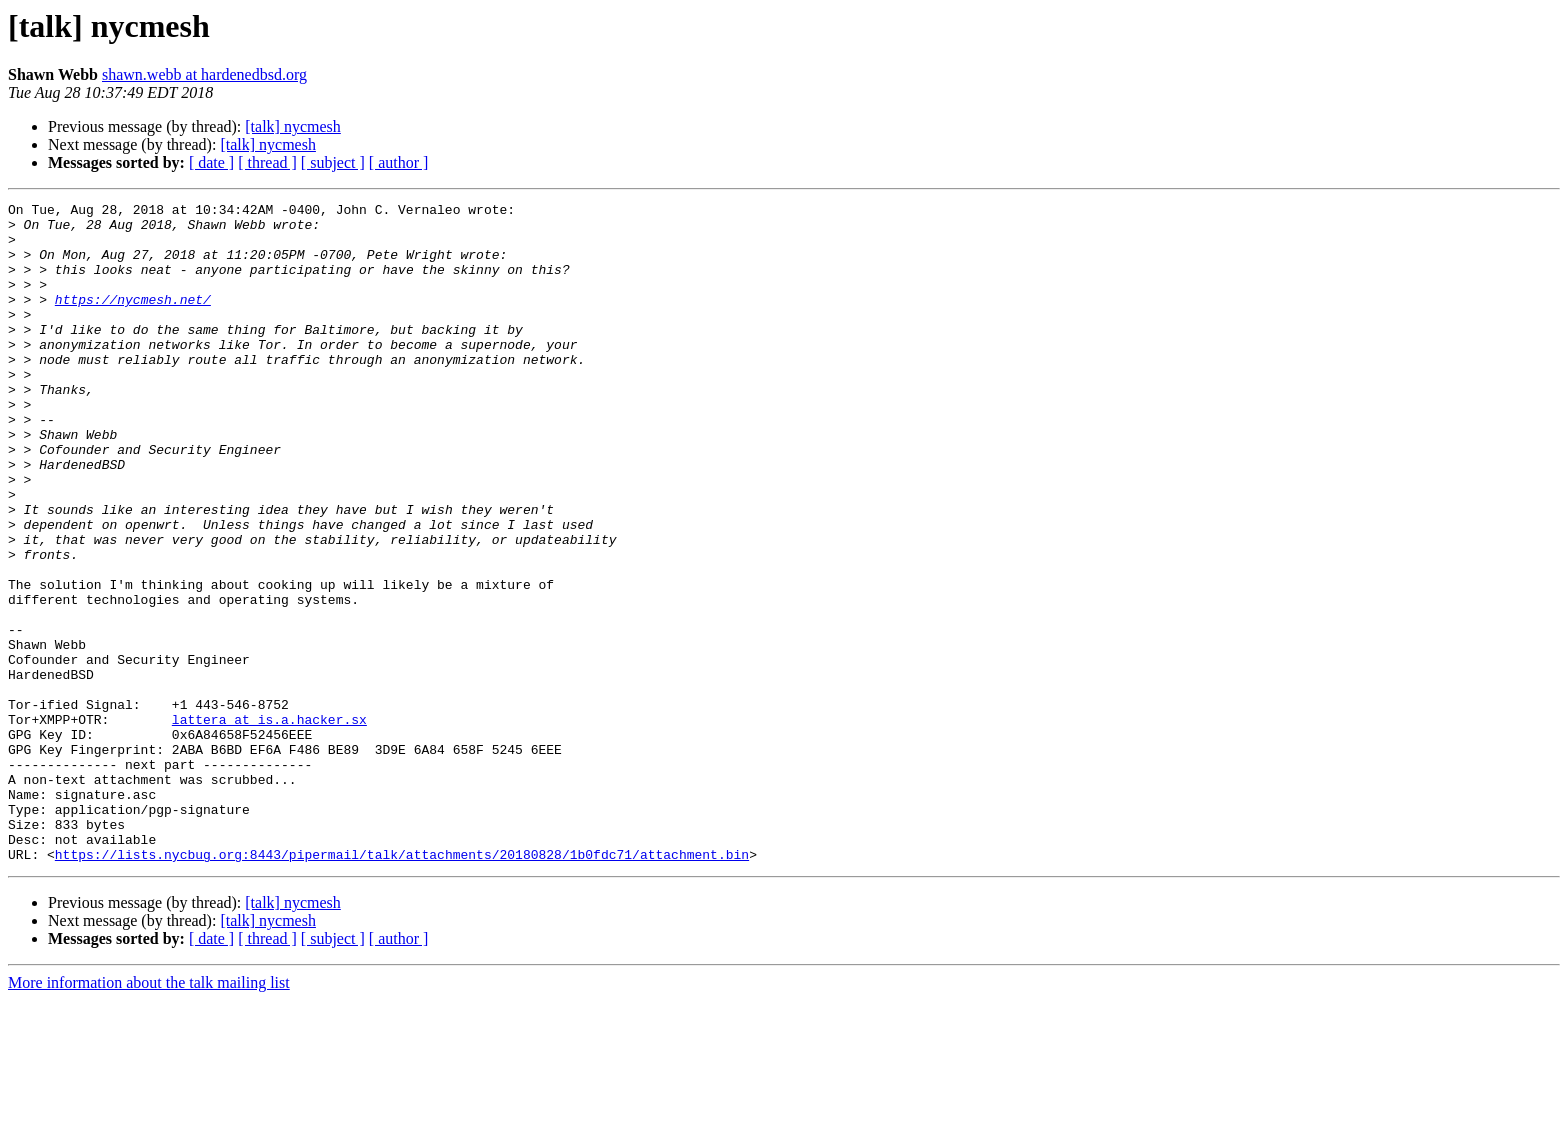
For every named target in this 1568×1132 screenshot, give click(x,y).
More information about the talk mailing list (149, 1114)
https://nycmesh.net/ (133, 320)
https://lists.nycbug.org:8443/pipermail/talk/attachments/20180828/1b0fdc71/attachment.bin (402, 986)
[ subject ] (333, 162)
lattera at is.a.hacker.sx (269, 824)
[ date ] (211, 162)
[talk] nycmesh (293, 126)
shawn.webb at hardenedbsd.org (204, 74)
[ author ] (399, 162)
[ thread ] (267, 162)
